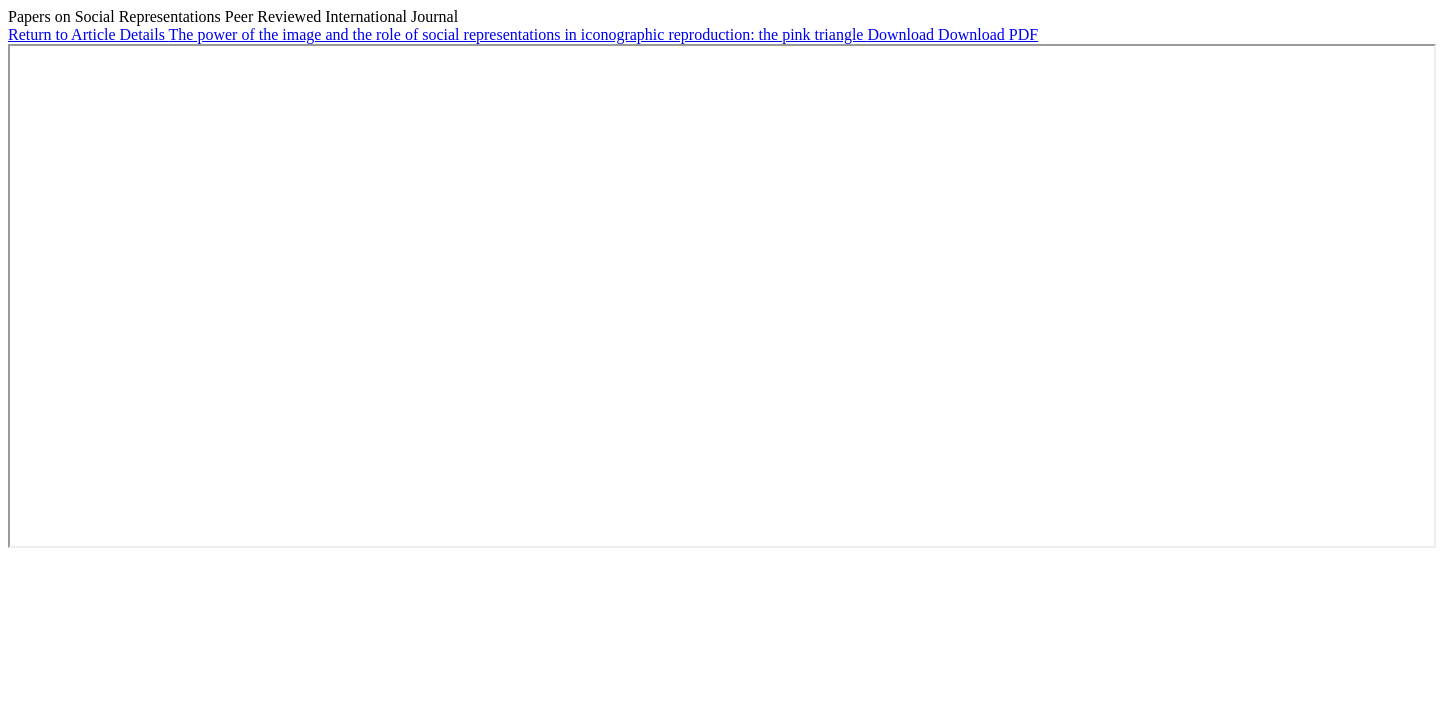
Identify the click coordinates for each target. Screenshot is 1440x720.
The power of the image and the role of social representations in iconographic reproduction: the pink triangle (518, 34)
